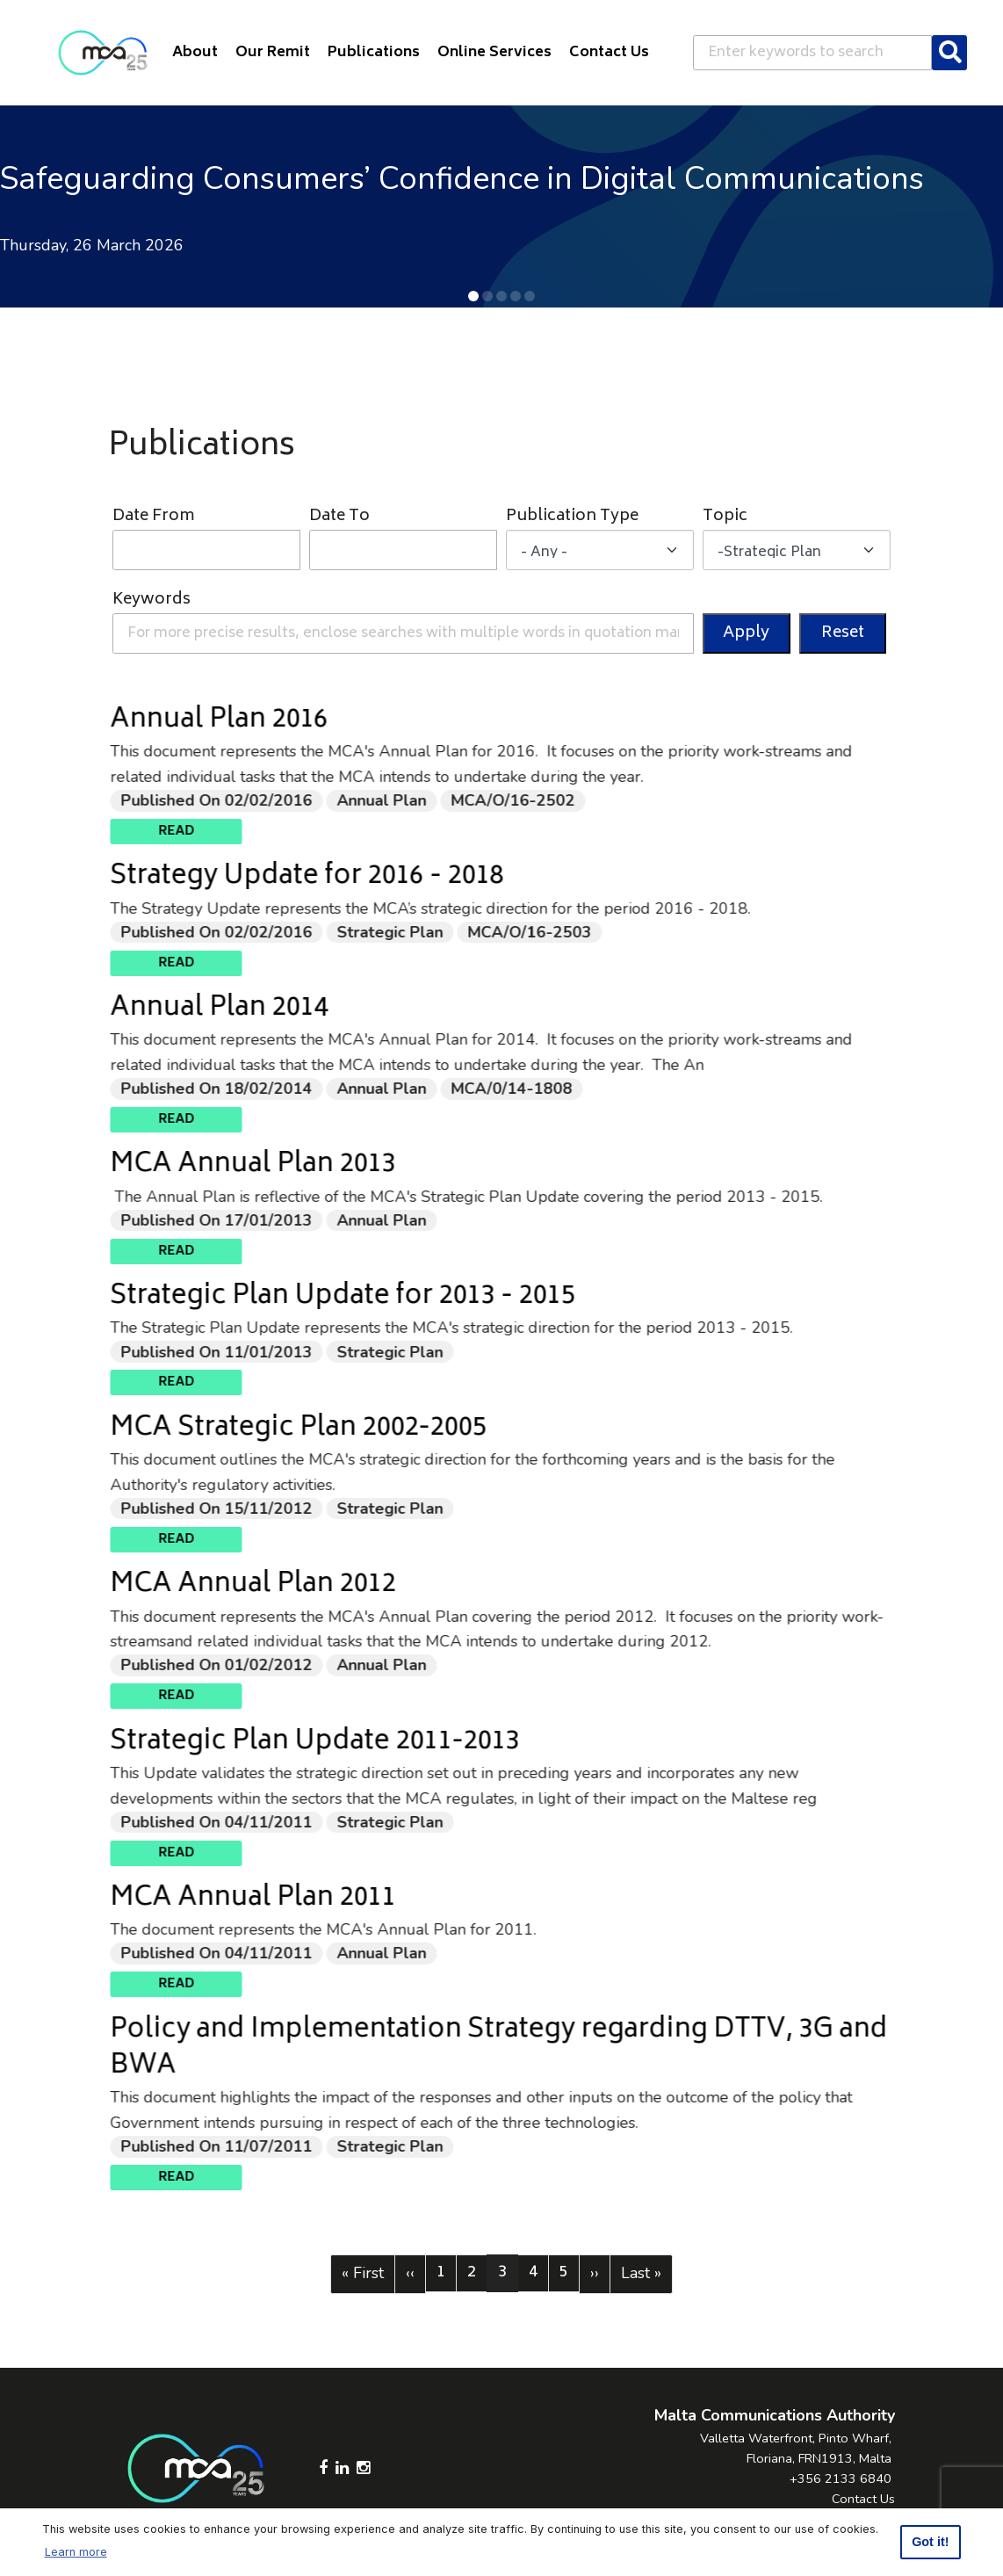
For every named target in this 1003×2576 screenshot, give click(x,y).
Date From (153, 517)
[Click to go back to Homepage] (102, 52)
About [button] (195, 52)
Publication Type (572, 517)
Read (260, 832)
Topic (725, 517)
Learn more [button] (76, 2551)
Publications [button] (374, 52)
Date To (339, 517)
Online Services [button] (494, 52)
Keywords (151, 600)
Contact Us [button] (609, 52)
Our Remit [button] (272, 52)
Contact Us (863, 2498)
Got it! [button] (930, 2542)
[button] (473, 296)
